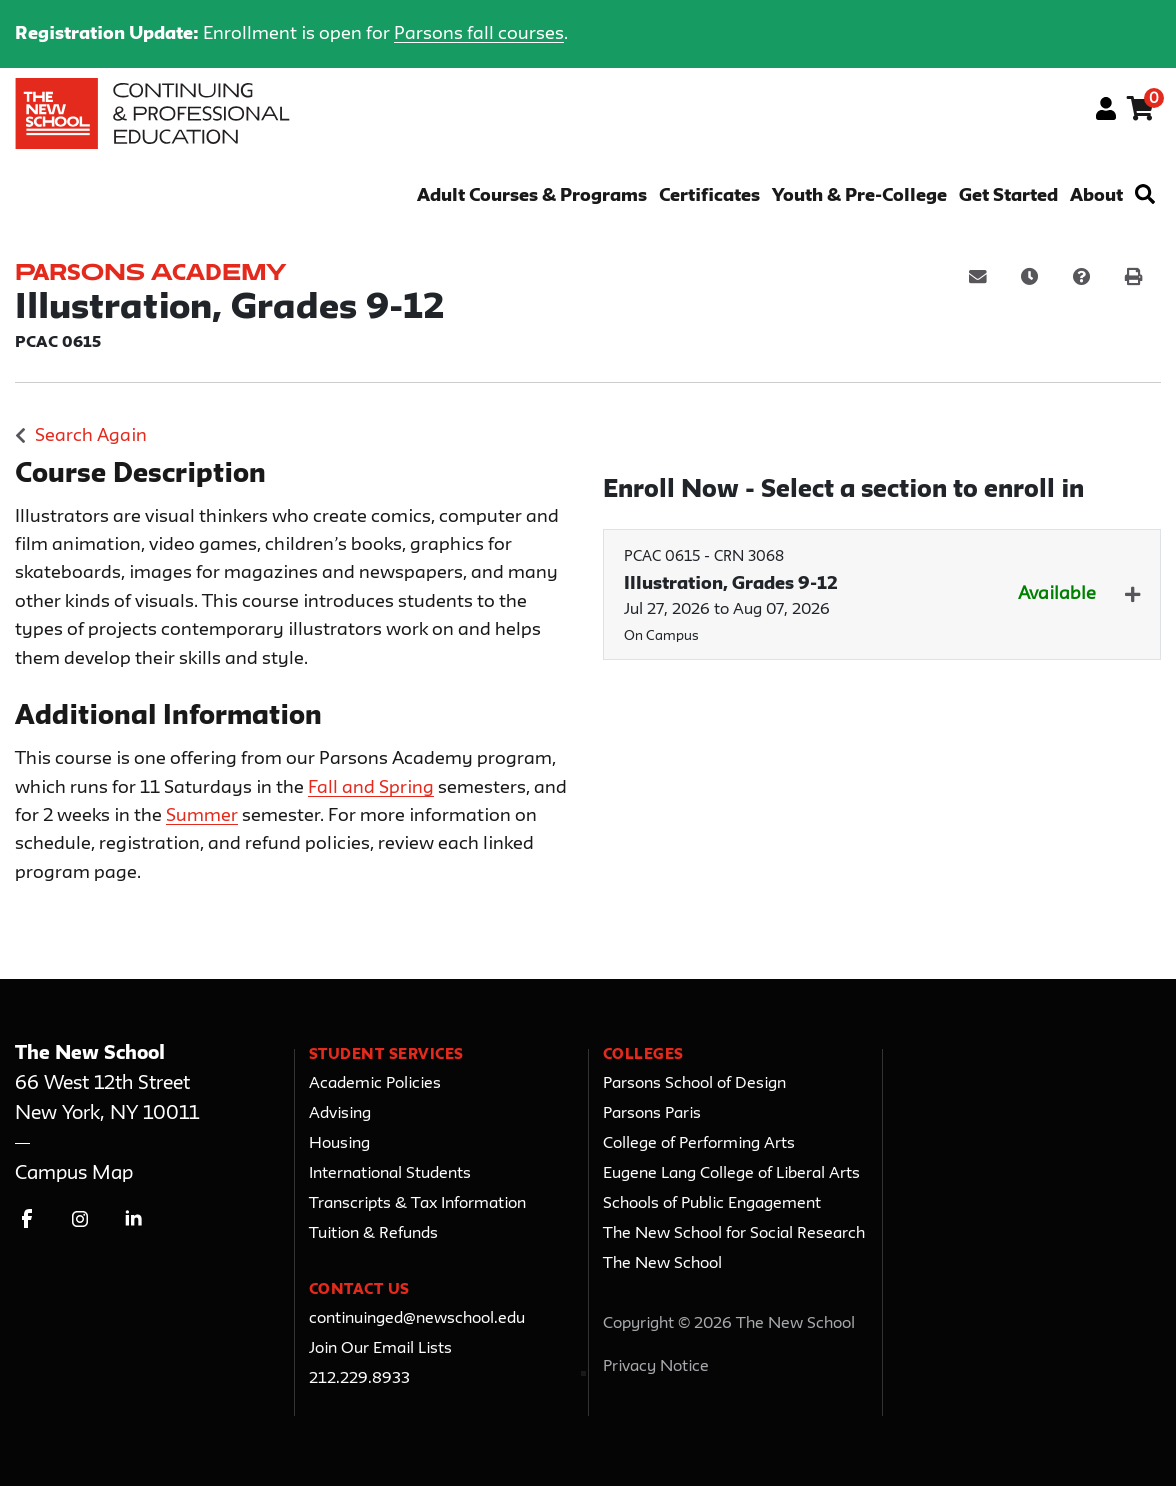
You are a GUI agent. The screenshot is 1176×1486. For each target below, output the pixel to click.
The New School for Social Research (734, 1234)
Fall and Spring (371, 788)
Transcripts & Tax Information (417, 1204)
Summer (202, 816)
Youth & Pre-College (859, 196)
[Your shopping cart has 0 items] (1141, 112)
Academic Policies (375, 1084)
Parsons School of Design (694, 1084)
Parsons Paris (652, 1114)
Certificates (709, 196)
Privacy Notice (656, 1367)
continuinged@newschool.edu (417, 1319)
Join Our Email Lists (380, 1349)
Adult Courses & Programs (532, 196)
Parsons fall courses (479, 34)
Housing (339, 1144)
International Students (390, 1174)
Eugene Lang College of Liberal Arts (731, 1174)
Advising (340, 1114)
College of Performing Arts (699, 1144)
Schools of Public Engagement (712, 1204)
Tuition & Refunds (373, 1234)
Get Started (1008, 196)
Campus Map (74, 1173)
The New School (662, 1264)
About (1096, 196)
